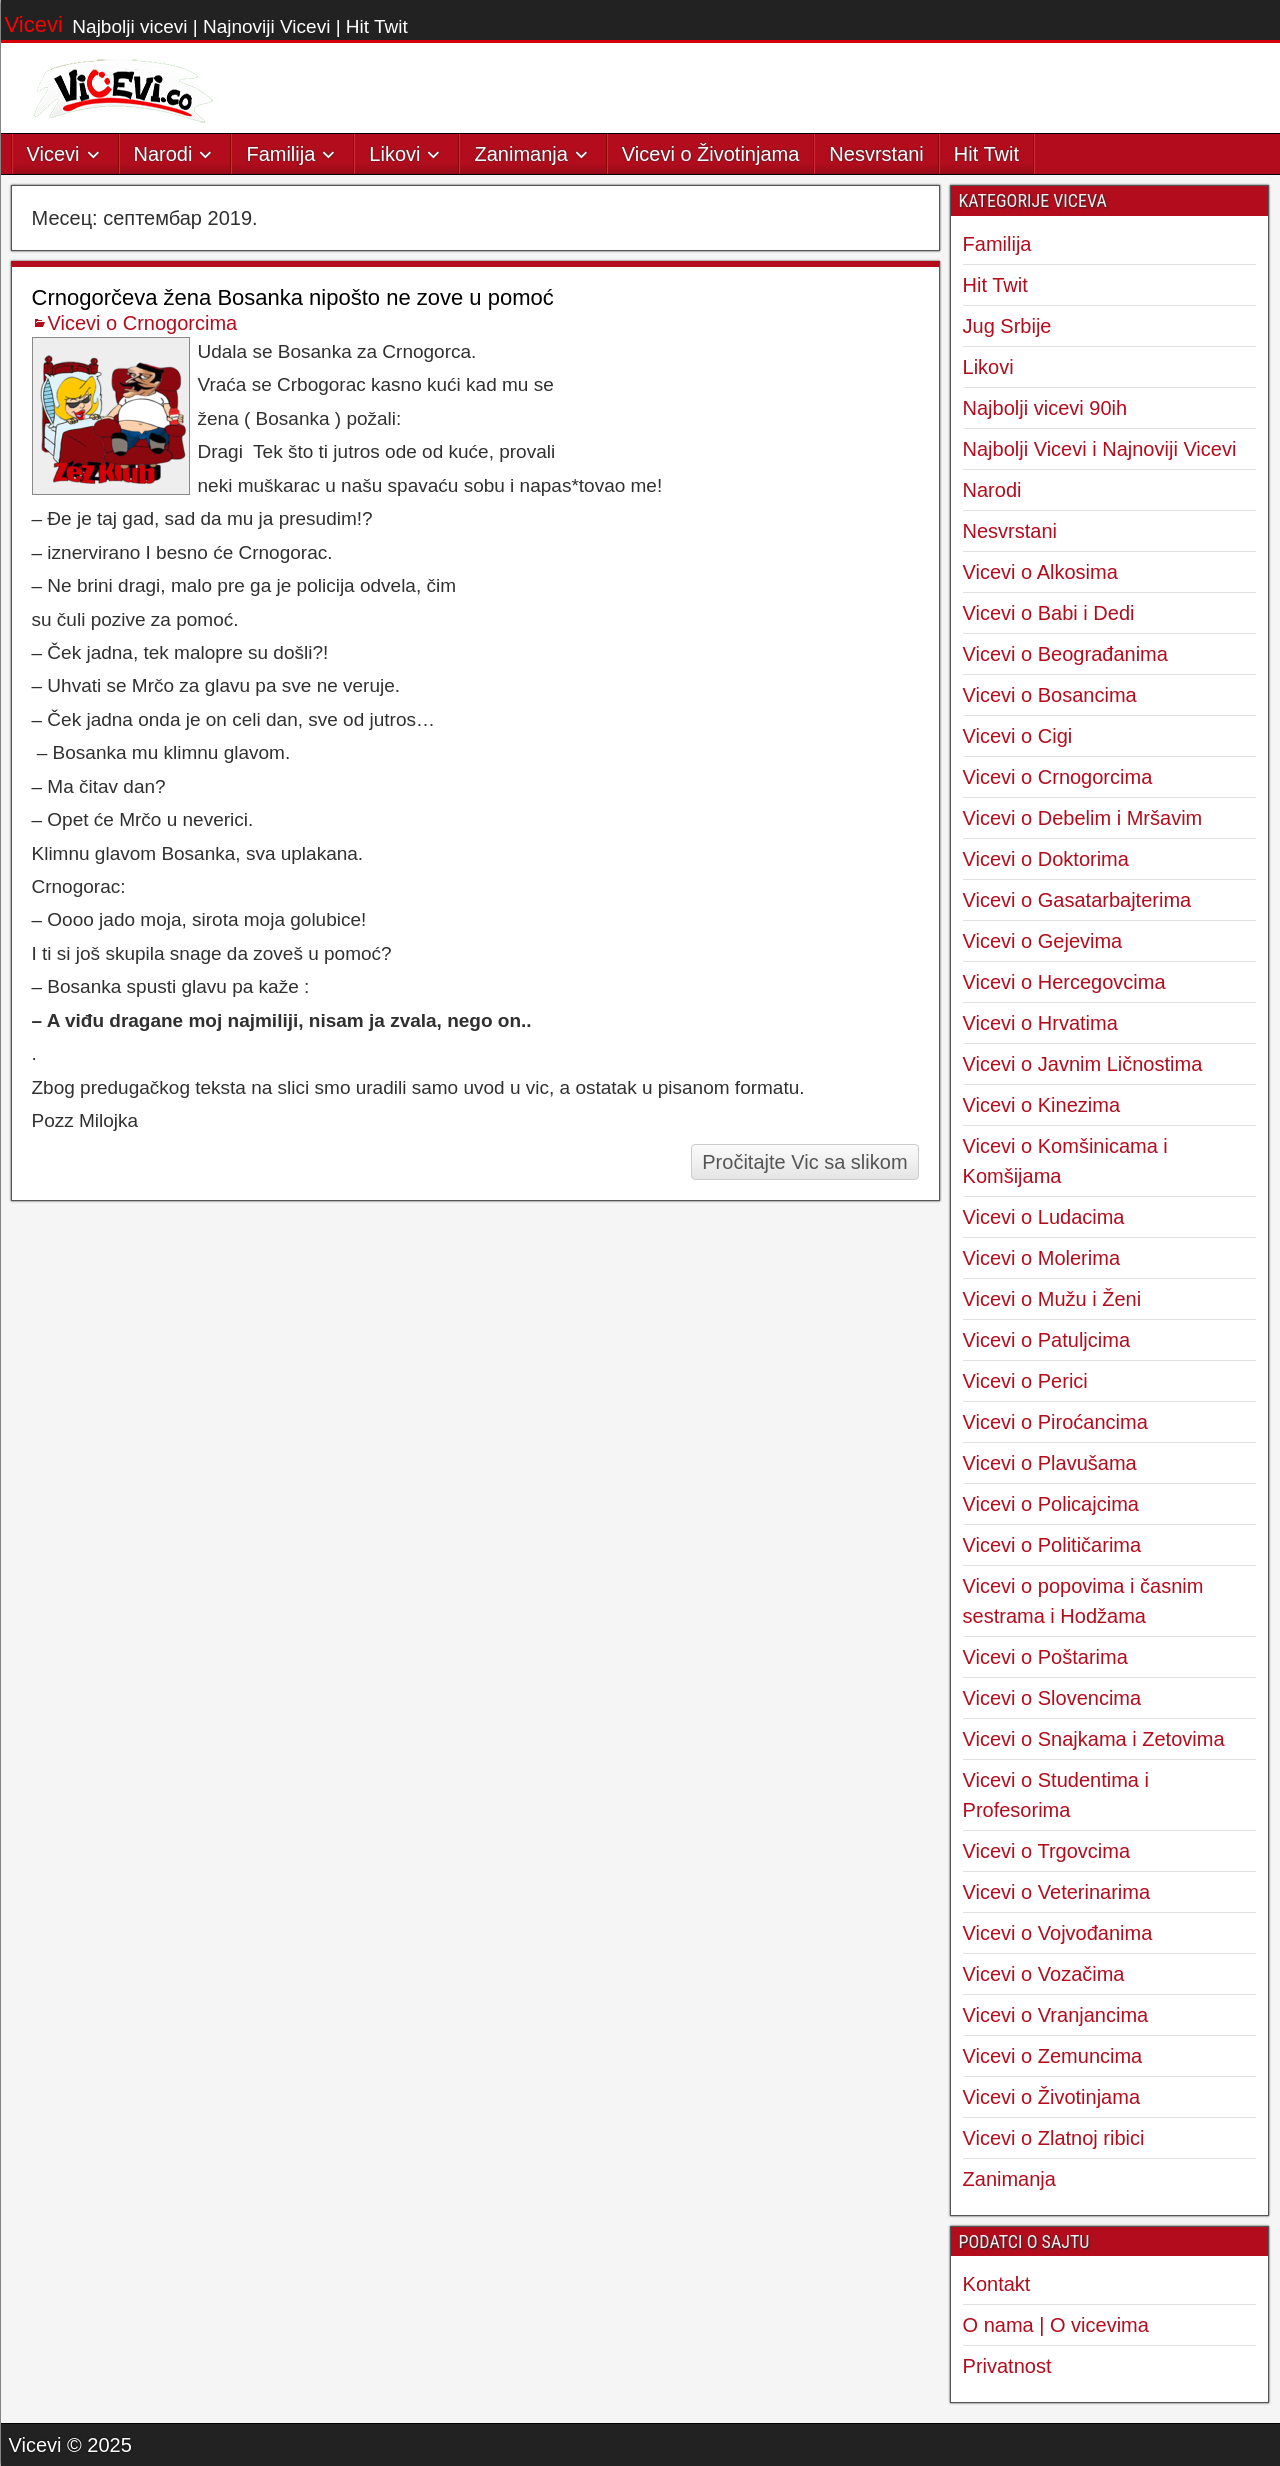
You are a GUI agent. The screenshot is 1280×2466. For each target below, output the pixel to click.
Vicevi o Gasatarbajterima (1077, 900)
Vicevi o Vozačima (1044, 1974)
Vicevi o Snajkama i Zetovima (1094, 1739)
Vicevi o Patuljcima (1046, 1340)
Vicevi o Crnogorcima (143, 323)
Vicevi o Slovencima (1052, 1698)
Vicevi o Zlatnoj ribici (1054, 2138)
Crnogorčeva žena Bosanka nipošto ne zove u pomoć (293, 297)
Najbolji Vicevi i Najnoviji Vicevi (1100, 449)
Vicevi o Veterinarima (1057, 1892)
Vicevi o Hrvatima (1040, 1023)
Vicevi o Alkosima (1040, 572)
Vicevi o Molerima (1041, 1258)
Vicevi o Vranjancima (1056, 2015)
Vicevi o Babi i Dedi (1049, 613)
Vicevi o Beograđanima (1065, 654)
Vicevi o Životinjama (710, 154)
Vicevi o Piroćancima (1055, 1422)
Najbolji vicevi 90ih (1045, 408)
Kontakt (997, 2284)
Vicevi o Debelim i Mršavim (1083, 818)
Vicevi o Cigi (1018, 736)
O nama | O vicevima (1056, 2325)
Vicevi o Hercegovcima (1064, 982)
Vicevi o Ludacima (1044, 1217)
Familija (280, 154)
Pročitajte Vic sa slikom (804, 1162)
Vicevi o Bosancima (1050, 695)
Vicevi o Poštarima (1045, 1657)
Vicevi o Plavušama (1050, 1463)
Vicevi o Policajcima (1051, 1504)
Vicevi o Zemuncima (1053, 2056)
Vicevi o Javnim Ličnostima (1083, 1064)
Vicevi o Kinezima (1041, 1105)
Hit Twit (986, 154)
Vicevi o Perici (1025, 1381)
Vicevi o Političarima (1052, 1545)
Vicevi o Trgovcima (1046, 1851)
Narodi (163, 154)
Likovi (394, 154)
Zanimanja (520, 154)
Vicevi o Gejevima (1043, 941)
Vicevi (34, 24)
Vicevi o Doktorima (1046, 859)
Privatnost (1007, 2366)
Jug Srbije (1007, 326)
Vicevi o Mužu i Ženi (1052, 1299)
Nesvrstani (876, 154)
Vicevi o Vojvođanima (1058, 1933)
